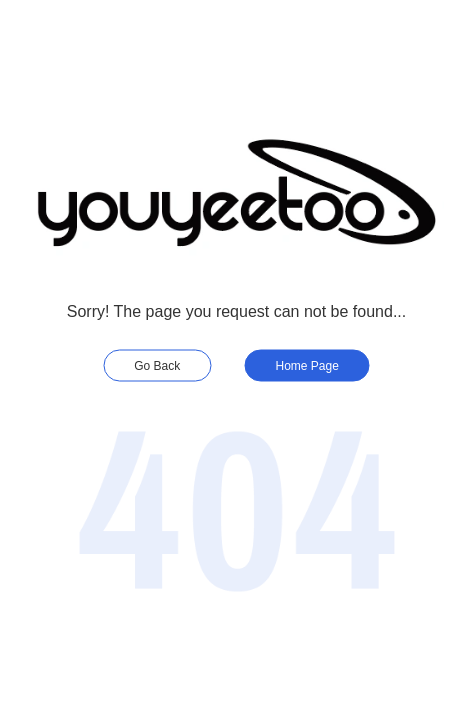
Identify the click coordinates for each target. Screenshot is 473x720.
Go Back (157, 366)
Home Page (307, 366)
